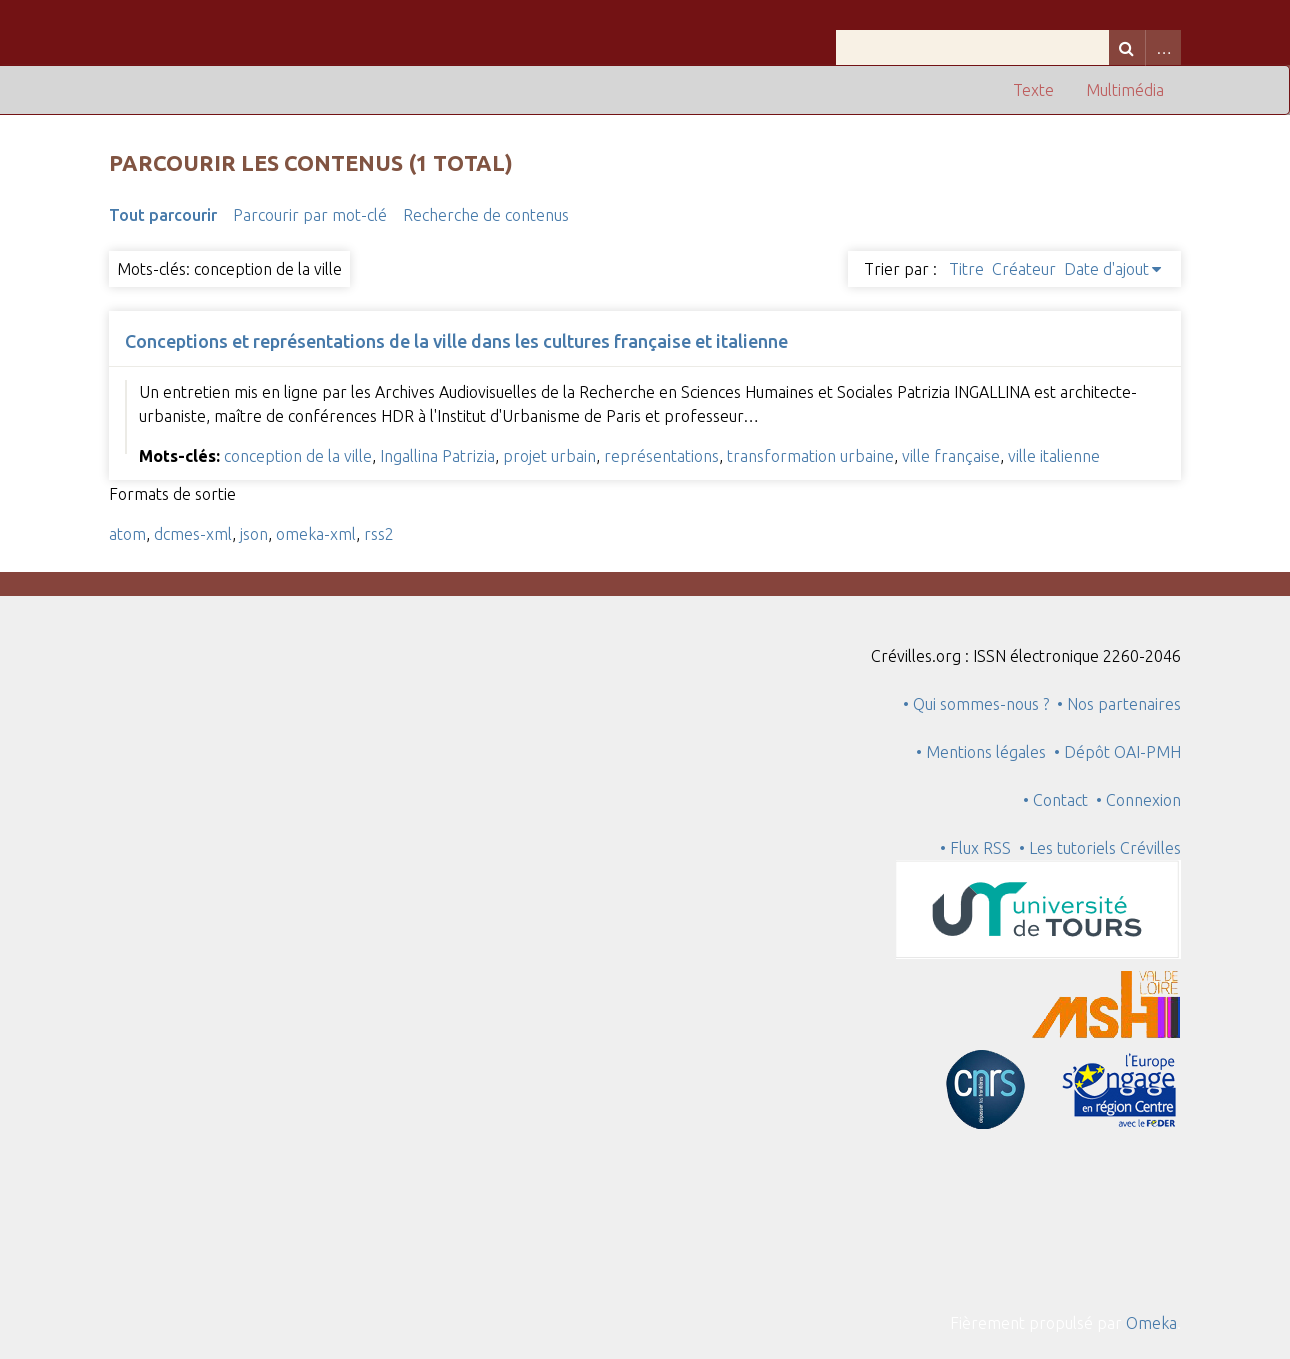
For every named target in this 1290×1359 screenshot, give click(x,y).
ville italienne (1054, 456)
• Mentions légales (981, 752)
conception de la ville (298, 456)
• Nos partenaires (1119, 704)
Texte (1033, 90)
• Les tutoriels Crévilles (1100, 848)
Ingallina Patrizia (437, 456)
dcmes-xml (193, 534)
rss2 (379, 534)
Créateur (1024, 269)
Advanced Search (1163, 47)
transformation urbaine (810, 456)
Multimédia (1125, 90)
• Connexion (1138, 800)
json (254, 534)
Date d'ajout (1106, 269)
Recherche (1127, 47)
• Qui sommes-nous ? (976, 704)
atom (127, 534)
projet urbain (549, 456)
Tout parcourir (163, 215)
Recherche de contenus (486, 215)
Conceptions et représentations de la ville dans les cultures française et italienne (456, 341)
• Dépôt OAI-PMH (1117, 752)
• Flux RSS (975, 848)
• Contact (1059, 800)
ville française (951, 456)
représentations (661, 456)
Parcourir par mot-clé (310, 215)
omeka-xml (316, 534)
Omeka (1151, 1323)
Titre (966, 269)
